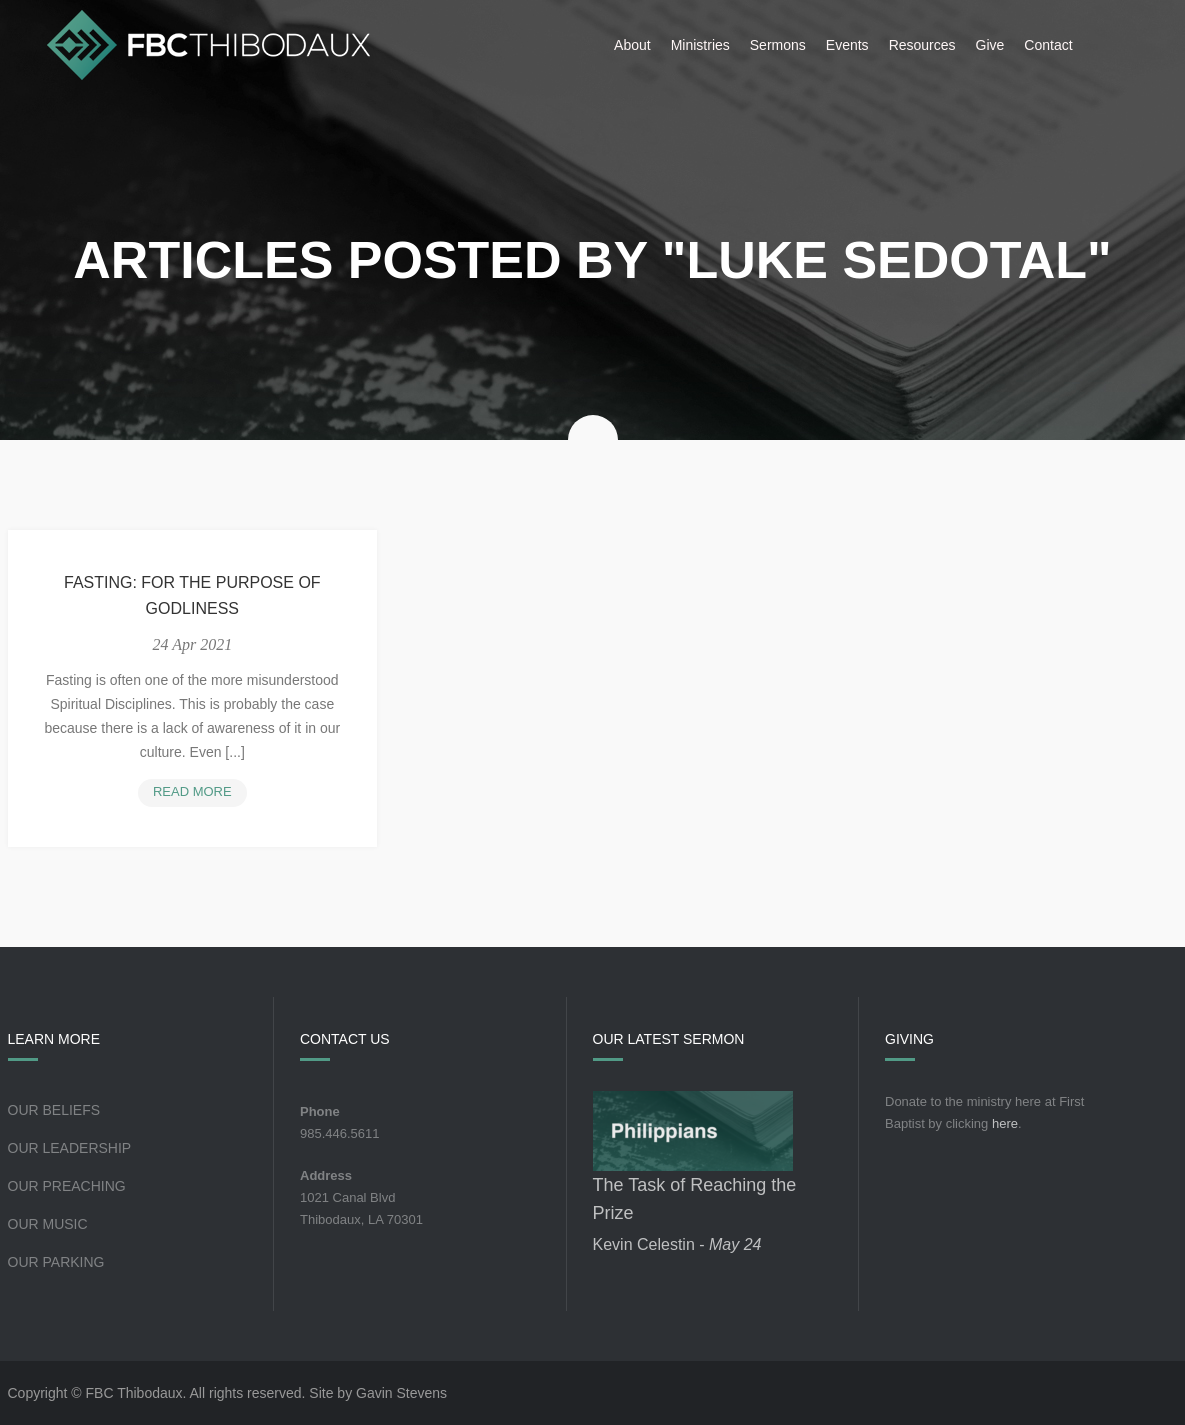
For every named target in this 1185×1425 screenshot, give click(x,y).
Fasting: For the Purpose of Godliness (192, 595)
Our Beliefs (54, 1110)
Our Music (48, 1224)
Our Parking (56, 1262)
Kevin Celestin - (677, 1244)
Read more (200, 793)
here (1005, 1123)
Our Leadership (70, 1148)
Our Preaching (67, 1186)
